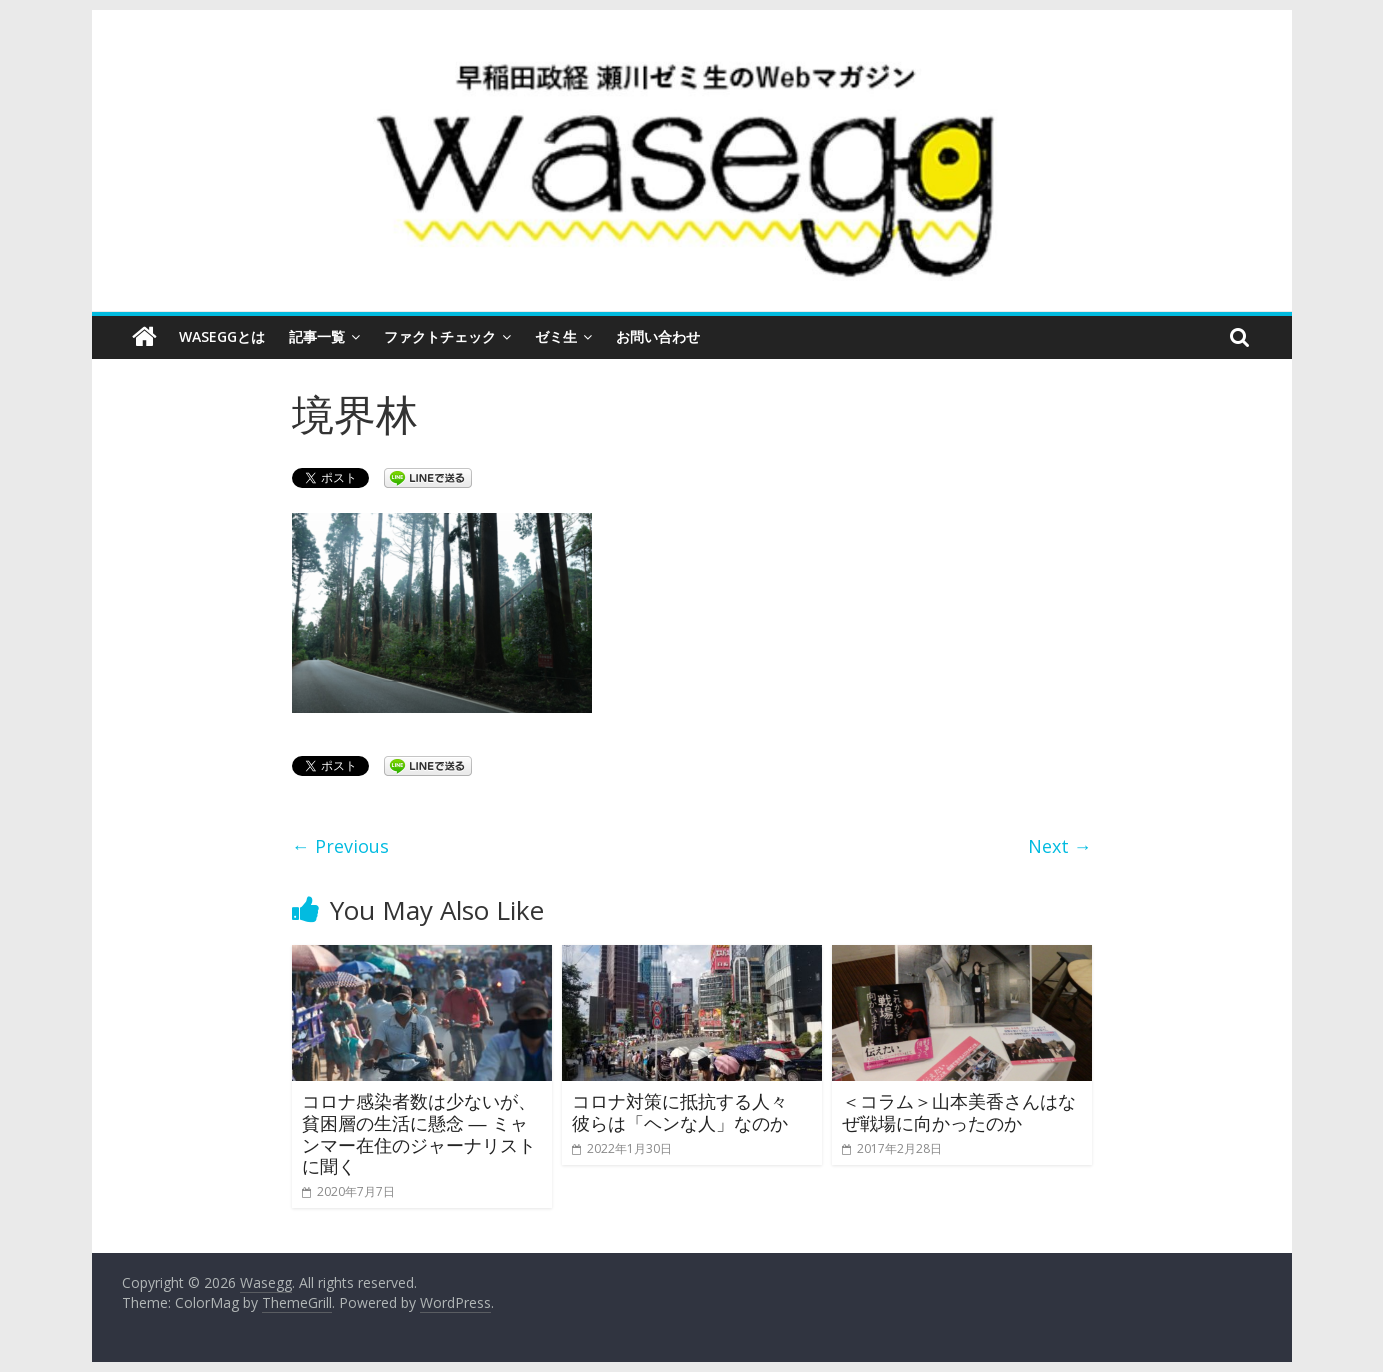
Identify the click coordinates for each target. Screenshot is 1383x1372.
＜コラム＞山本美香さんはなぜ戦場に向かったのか (959, 1112)
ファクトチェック (440, 336)
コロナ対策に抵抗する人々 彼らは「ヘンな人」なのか (689, 1112)
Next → (1060, 846)
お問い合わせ (658, 336)
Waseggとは (222, 336)
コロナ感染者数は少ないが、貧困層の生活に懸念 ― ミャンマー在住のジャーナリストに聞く (419, 1133)
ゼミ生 (556, 336)
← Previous (340, 846)
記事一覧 (317, 336)
